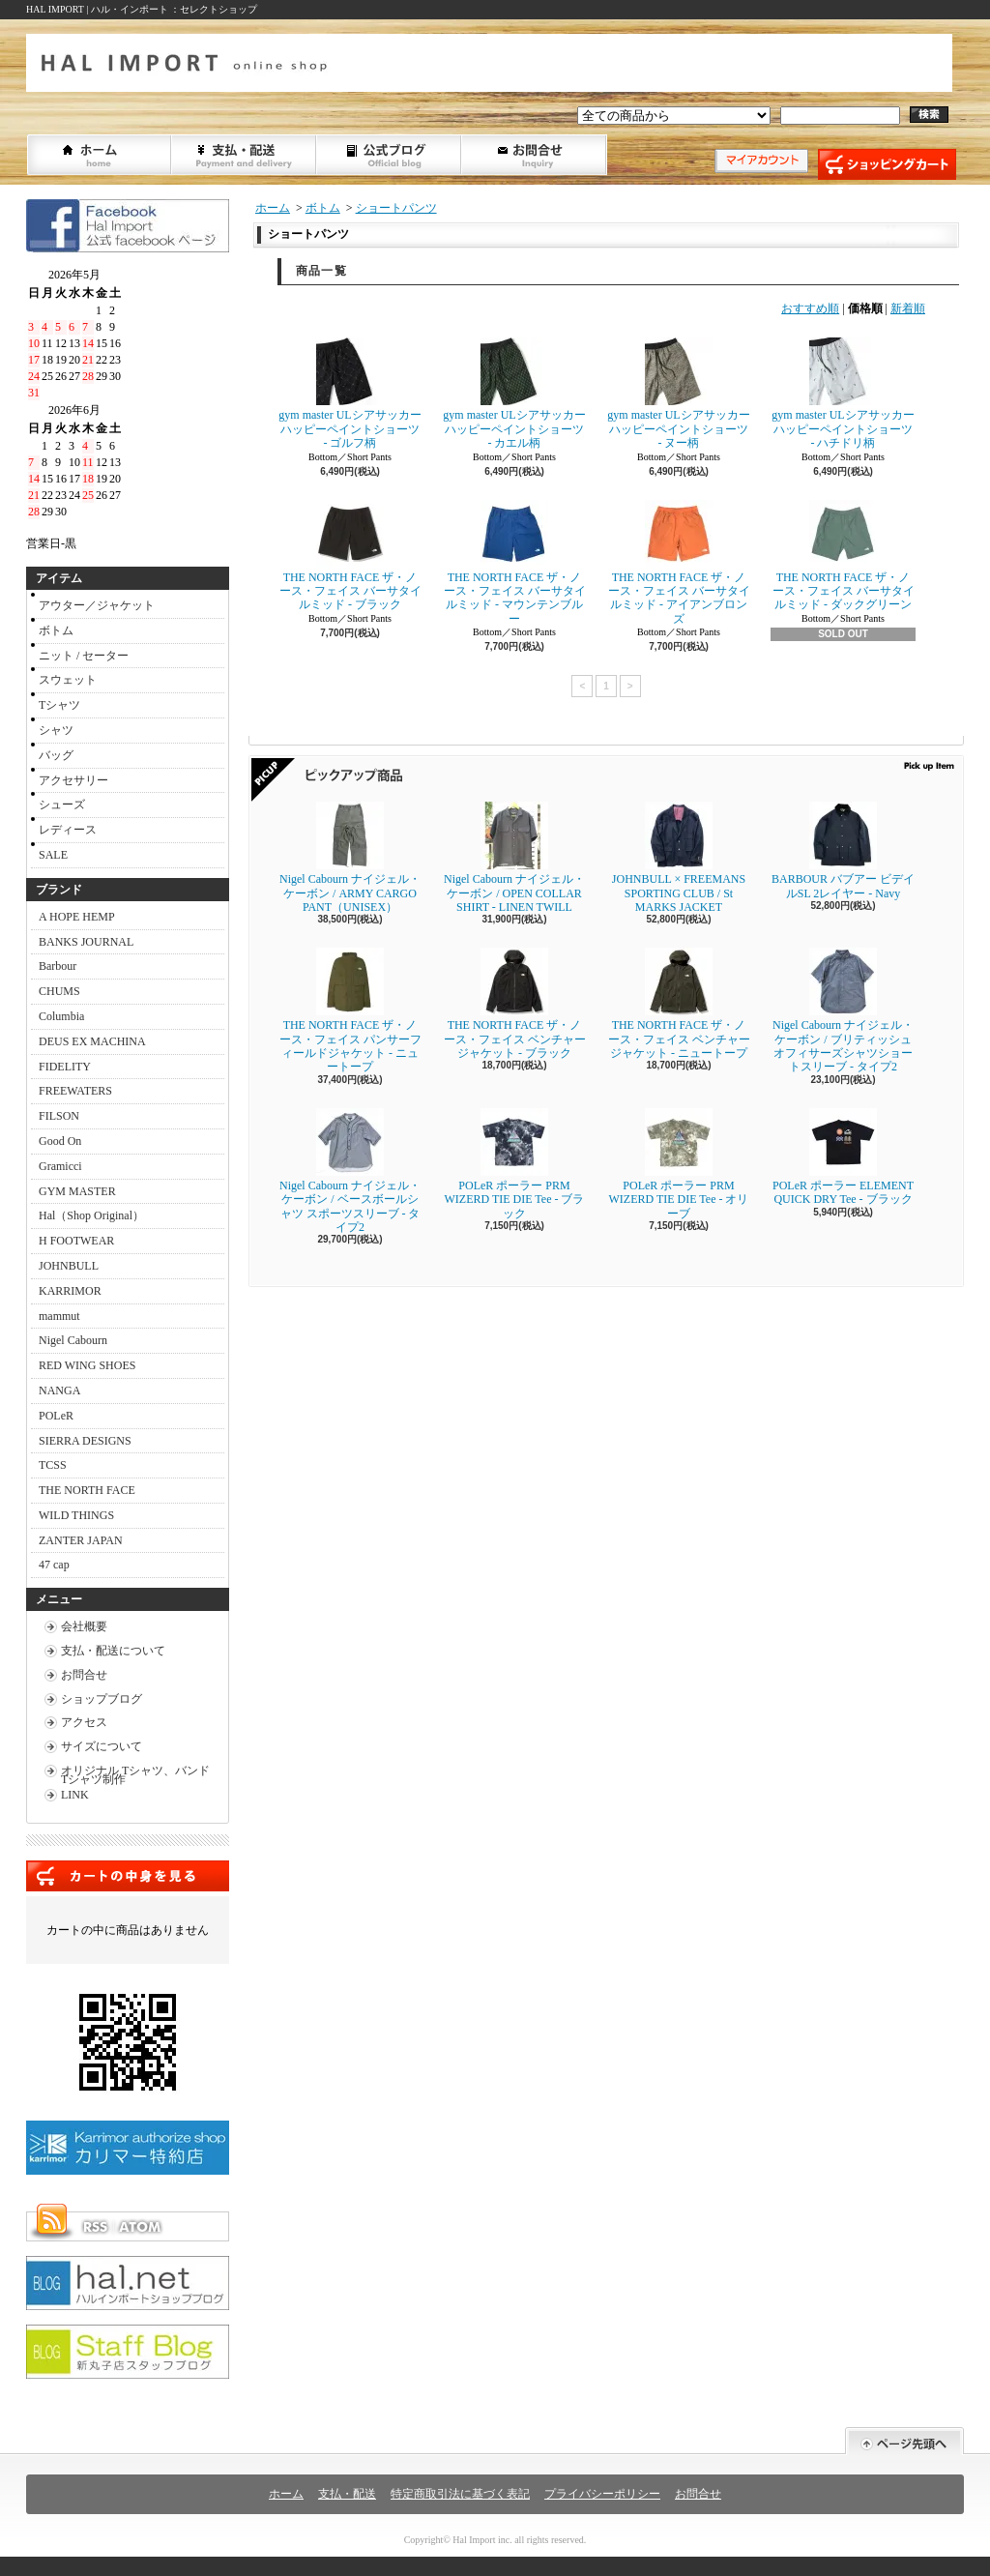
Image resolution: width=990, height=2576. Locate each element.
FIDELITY (65, 1066)
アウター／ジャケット (97, 605)
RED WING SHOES (87, 1365)
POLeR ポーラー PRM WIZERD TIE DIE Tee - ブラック (514, 1164)
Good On (60, 1141)
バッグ (56, 755)
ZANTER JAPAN (81, 1540)
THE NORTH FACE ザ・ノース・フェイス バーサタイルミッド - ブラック (350, 556)
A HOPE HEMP (77, 916)
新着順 (907, 308)
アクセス (84, 1722)
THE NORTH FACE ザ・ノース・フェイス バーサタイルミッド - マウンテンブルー (515, 563)
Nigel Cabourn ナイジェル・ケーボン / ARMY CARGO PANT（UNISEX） (350, 858)
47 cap (54, 1564)
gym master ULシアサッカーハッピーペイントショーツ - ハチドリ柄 (843, 393)
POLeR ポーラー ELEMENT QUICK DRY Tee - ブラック (843, 1157)
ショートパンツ (396, 208)
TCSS (53, 1465)
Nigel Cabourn (73, 1340)
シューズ (62, 804)
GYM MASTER (77, 1191)
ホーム (99, 154)
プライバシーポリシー (602, 2494)
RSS (94, 2227)
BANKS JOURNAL (86, 942)
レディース (68, 829)
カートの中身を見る (127, 1875)
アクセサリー (73, 780)
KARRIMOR (70, 1291)
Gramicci (60, 1166)
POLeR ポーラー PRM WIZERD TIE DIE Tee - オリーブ (678, 1164)
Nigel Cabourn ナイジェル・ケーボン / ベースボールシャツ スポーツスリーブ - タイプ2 (350, 1171)
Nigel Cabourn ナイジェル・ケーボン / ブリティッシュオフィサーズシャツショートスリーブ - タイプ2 (843, 1010)
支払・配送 (347, 2494)
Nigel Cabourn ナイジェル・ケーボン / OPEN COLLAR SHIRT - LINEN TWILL (514, 858)
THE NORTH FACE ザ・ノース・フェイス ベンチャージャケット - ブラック (515, 1004)
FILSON (59, 1116)
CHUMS (59, 991)
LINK (75, 1794)
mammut (59, 1316)
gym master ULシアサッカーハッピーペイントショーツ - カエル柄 (514, 393)
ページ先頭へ (904, 2441)
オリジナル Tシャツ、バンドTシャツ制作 (135, 1775)
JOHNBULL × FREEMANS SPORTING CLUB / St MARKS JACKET (678, 858)
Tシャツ (59, 705)
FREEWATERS (75, 1091)
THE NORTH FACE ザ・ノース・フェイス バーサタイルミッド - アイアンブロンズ (679, 563)
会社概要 (84, 1626)
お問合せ (534, 154)
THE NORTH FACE (87, 1490)
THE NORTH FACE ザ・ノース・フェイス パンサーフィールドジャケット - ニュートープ (350, 1010)
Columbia (61, 1016)
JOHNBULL (69, 1266)
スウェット (68, 680)
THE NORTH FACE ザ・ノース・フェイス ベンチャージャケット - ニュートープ (684, 1004)
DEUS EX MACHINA (92, 1041)
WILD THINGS (76, 1515)
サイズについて (101, 1746)
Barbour (57, 966)
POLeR (56, 1415)
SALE (53, 855)
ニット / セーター (84, 655)
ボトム (56, 630)
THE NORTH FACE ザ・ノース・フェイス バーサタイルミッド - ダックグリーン (843, 556)
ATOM (141, 2227)
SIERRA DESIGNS (85, 1441)
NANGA (59, 1390)
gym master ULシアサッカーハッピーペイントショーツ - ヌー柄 (678, 393)
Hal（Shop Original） (91, 1215)
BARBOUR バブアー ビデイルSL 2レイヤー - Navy (843, 850)
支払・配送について (244, 154)
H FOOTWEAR (76, 1240)
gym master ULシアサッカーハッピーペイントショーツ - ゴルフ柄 (349, 393)
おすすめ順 (810, 308)
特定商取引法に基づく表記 (460, 2494)
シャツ (56, 730)
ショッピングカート (887, 164)
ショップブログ (389, 154)
